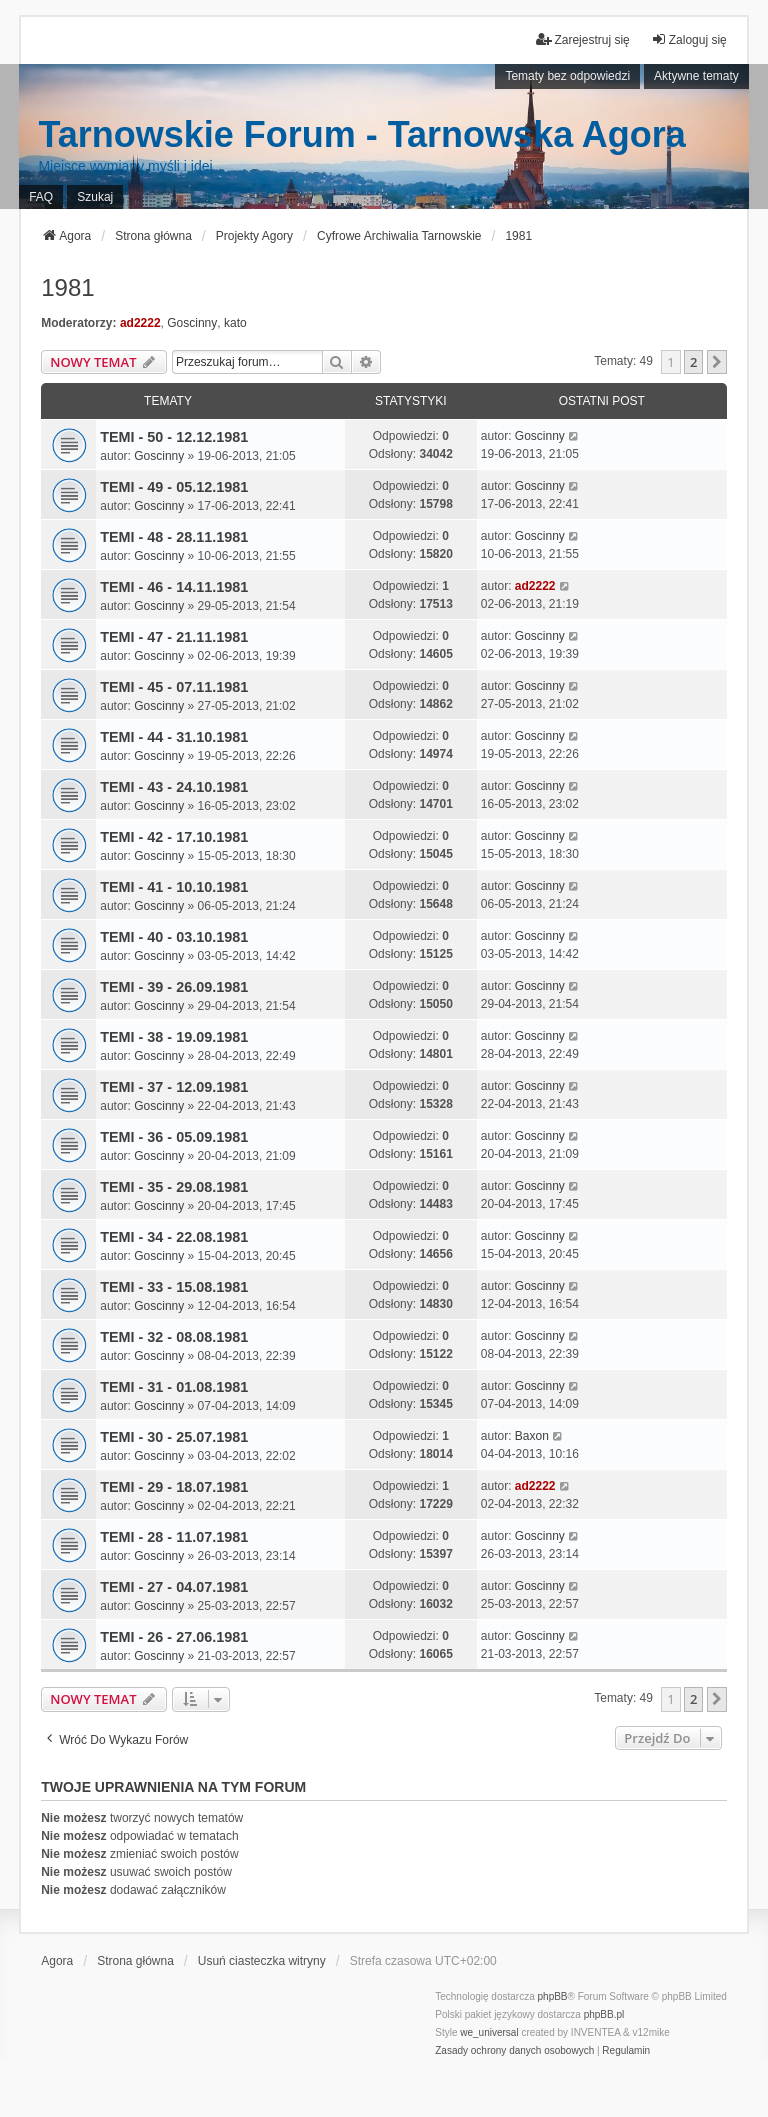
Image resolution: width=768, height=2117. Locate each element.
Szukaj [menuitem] (95, 197)
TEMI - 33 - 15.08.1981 (174, 1287)
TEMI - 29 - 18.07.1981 (174, 1487)
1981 (67, 287)
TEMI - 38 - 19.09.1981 (174, 1037)
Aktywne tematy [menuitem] (696, 76)
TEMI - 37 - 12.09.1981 (174, 1087)
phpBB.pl (604, 2014)
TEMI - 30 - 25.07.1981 (174, 1437)
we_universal (489, 2032)
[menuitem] (514, 2051)
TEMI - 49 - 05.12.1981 (174, 487)
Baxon (532, 1436)
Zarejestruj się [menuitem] (582, 39)
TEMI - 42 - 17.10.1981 (174, 837)
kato (235, 323)
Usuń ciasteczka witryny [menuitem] (262, 1961)
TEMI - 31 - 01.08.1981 (174, 1387)
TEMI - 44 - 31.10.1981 (174, 737)
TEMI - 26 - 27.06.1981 (174, 1637)
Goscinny (192, 323)
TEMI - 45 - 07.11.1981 (174, 687)
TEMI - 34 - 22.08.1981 (174, 1237)
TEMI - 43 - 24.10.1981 (174, 787)
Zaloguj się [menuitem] (689, 39)
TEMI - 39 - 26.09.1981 (174, 987)
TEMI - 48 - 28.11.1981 (174, 537)
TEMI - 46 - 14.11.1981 (174, 587)
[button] (717, 362)
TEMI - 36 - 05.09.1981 (174, 1137)
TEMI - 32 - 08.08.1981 (174, 1337)
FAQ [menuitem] (41, 197)
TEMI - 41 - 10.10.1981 (174, 887)
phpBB (553, 1996)
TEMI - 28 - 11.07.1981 (174, 1537)
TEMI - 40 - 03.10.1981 (174, 937)
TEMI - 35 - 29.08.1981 (174, 1187)
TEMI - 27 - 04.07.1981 (174, 1587)
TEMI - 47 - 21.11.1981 (174, 637)
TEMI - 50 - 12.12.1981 (174, 437)
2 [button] (693, 362)
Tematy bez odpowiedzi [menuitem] (567, 76)
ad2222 (140, 323)
